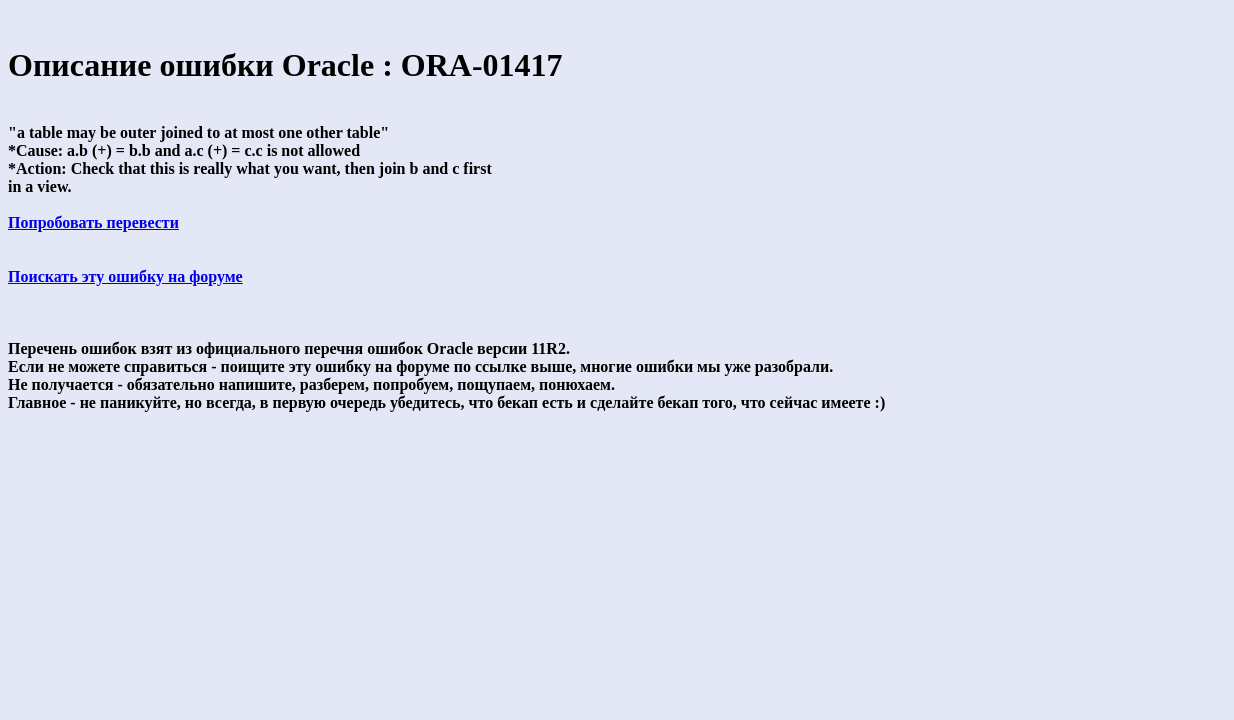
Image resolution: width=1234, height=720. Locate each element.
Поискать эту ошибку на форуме (125, 276)
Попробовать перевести (93, 222)
